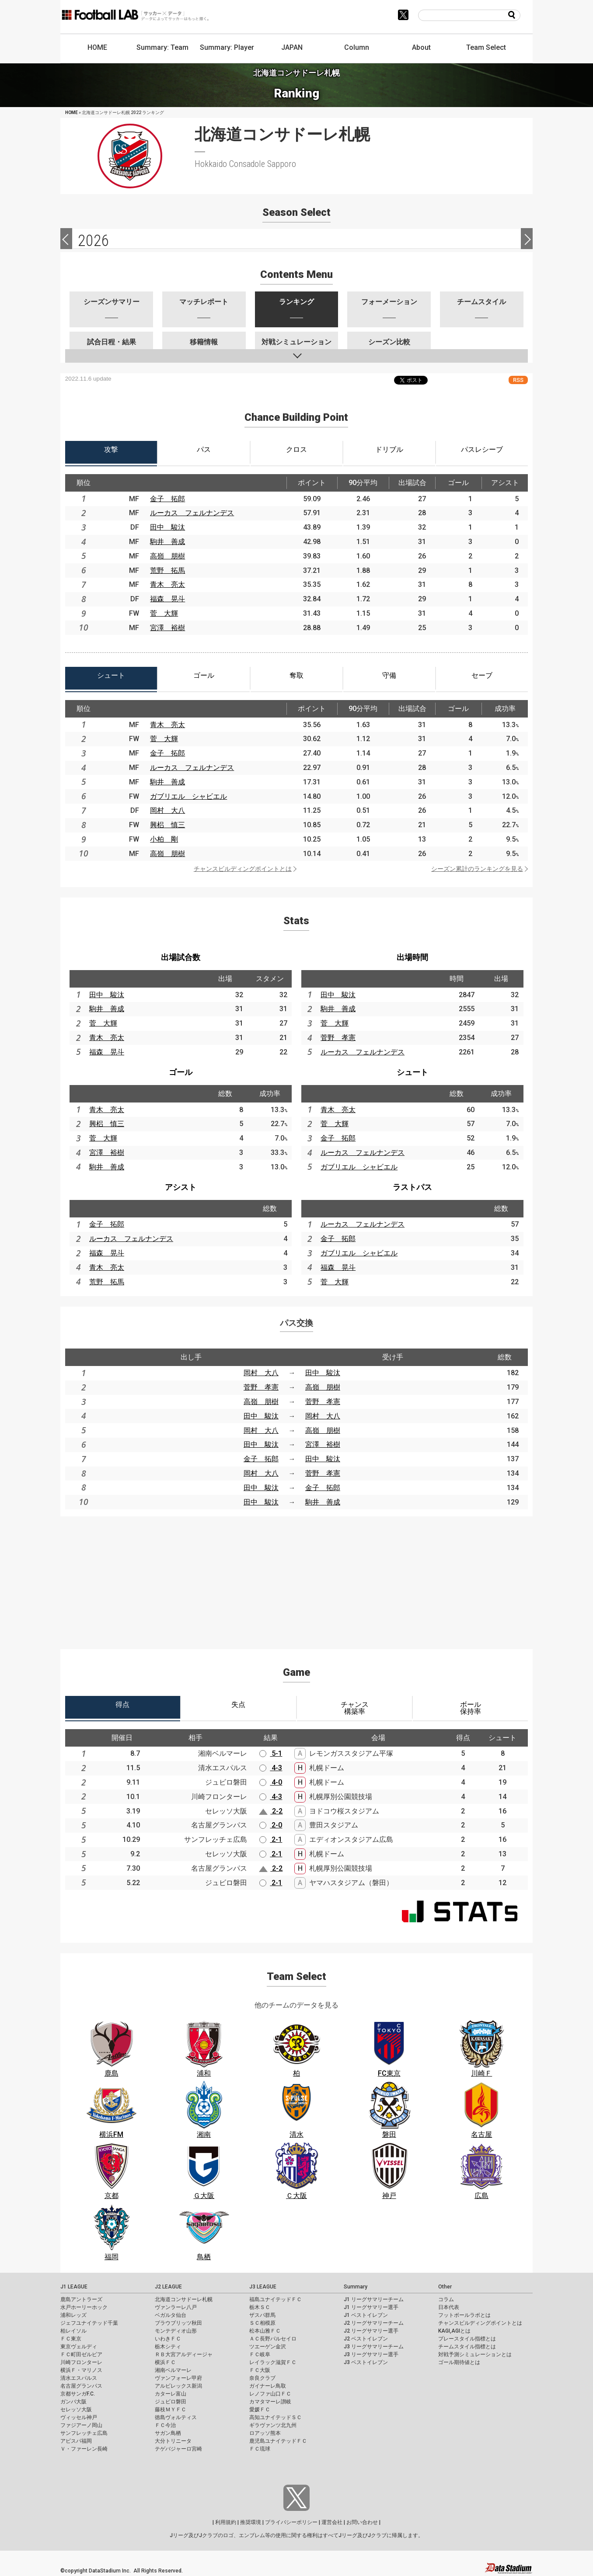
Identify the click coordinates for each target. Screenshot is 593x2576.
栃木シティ (168, 2347)
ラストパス (412, 1187)
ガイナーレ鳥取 (267, 2386)
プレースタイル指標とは (467, 2339)
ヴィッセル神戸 (78, 2417)
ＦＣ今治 (165, 2425)
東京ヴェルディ (78, 2347)
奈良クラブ (262, 2378)
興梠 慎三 (167, 825)
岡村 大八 (167, 810)
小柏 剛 (164, 839)
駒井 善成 (167, 541)
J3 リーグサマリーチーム (374, 2347)
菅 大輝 (164, 613)
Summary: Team (162, 47)
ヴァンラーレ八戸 (176, 2307)
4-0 (270, 1782)
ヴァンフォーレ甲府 (178, 2378)
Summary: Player (227, 47)
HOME (97, 47)
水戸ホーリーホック (84, 2307)
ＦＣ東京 (70, 2339)
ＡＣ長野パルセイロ (272, 2339)
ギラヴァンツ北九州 (272, 2425)
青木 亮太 (167, 584)
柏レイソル (73, 2331)
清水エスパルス (78, 2378)
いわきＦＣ (168, 2339)
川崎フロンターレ (81, 2362)
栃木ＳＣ (259, 2307)
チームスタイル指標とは (467, 2347)
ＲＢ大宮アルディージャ (184, 2354)
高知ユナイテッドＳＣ (275, 2417)
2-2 (271, 1811)
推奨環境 (250, 2522)
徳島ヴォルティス (176, 2417)
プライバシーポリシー (291, 2522)
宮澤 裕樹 (167, 628)
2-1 (270, 1839)
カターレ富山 (170, 2394)
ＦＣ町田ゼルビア (81, 2354)
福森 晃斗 (167, 599)
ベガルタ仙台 (170, 2315)
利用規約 (225, 2522)
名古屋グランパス (81, 2386)
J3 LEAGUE (262, 2287)
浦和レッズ (73, 2315)
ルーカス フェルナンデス (192, 513)
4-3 (270, 1768)
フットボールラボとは (464, 2315)
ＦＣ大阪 (259, 2370)
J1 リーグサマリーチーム (374, 2299)
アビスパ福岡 (76, 2441)
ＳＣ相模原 (262, 2323)
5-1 (270, 1753)
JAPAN (292, 47)
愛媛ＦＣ (259, 2409)
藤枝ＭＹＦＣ (170, 2409)
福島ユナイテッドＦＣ (275, 2299)
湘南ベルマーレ (173, 2370)
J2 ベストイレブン (366, 2339)
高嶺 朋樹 (167, 556)
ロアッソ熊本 (265, 2433)
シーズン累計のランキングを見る (477, 868)
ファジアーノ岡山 (81, 2425)
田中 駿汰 (167, 527)
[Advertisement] (296, 1577)
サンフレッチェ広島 (84, 2433)
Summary (355, 2287)
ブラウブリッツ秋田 (178, 2323)
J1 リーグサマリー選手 (371, 2307)
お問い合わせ (362, 2522)
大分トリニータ (173, 2441)
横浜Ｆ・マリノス (81, 2370)
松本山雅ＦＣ (265, 2331)
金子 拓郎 (167, 499)
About (421, 47)
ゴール (180, 1072)
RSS (518, 380)
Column (356, 47)
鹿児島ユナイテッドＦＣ (278, 2441)
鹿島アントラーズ (81, 2299)
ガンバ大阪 (73, 2402)
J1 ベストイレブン (366, 2315)
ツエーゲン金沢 (267, 2347)
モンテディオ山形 (176, 2331)
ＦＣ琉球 (259, 2449)
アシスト (180, 1187)
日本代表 (448, 2307)
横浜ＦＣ (165, 2362)
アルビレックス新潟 (178, 2386)
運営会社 (331, 2522)
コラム (446, 2299)
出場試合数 (180, 957)
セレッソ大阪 (76, 2409)
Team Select (486, 47)
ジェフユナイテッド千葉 (89, 2323)
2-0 (270, 1825)
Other (445, 2287)
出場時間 (412, 957)
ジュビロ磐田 (170, 2402)
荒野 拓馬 (167, 570)
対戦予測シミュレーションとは (475, 2354)
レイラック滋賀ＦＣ (272, 2362)
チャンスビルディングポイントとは (243, 868)
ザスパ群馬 (262, 2315)
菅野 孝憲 (338, 1037)
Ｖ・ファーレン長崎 (84, 2449)
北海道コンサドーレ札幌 (184, 2299)
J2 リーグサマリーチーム (374, 2323)
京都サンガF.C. (77, 2394)
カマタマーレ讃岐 (270, 2402)
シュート (412, 1072)
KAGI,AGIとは (454, 2331)
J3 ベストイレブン (366, 2362)
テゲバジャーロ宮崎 (178, 2449)
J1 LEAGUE (73, 2287)
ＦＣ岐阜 (259, 2354)
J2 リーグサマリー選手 (371, 2331)
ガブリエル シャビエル (188, 796)
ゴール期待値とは (459, 2362)
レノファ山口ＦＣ (270, 2394)
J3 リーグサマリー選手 (371, 2354)
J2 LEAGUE (168, 2287)
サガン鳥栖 (168, 2433)
